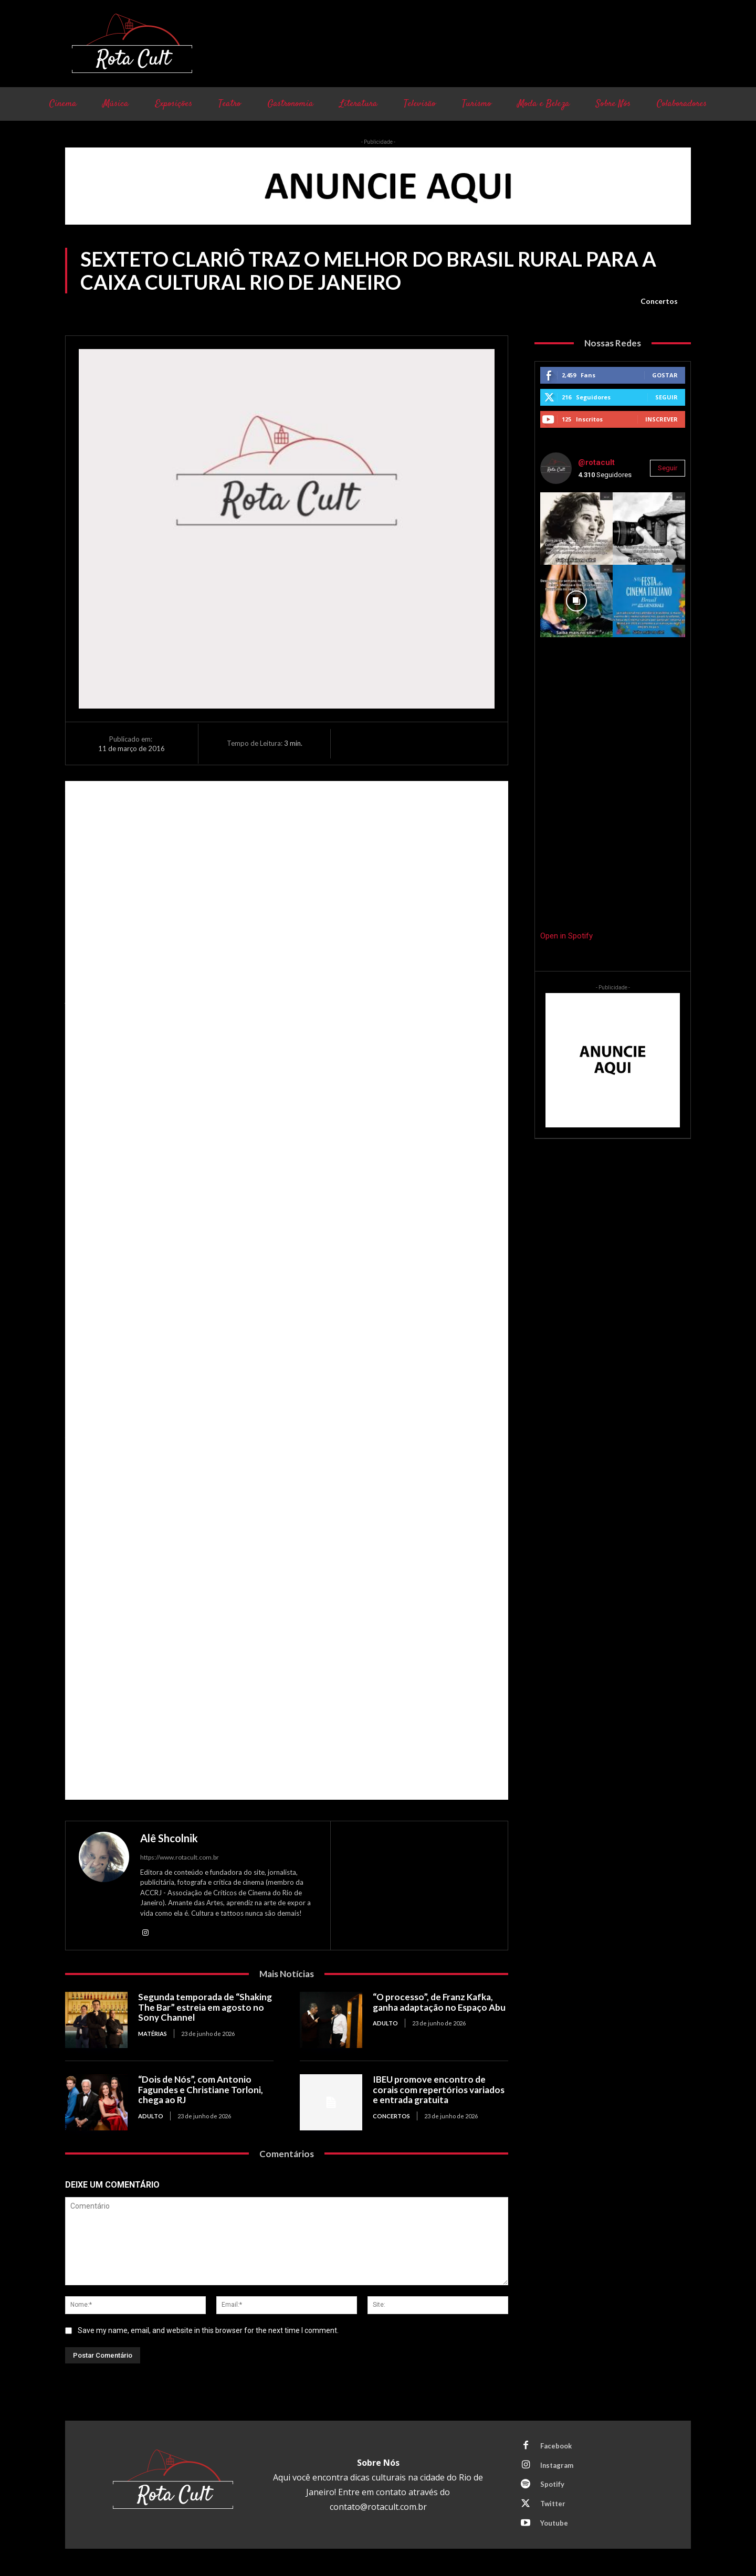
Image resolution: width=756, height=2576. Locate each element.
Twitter (552, 2504)
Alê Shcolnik (169, 1838)
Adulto (385, 2023)
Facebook (556, 2446)
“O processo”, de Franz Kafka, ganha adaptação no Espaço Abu (439, 2002)
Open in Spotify (566, 936)
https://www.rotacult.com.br (179, 1857)
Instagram (557, 2465)
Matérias (152, 2033)
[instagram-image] (576, 528)
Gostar (665, 375)
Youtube (554, 2523)
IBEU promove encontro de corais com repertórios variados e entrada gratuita (439, 2089)
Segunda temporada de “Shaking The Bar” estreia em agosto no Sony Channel (205, 2007)
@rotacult (596, 462)
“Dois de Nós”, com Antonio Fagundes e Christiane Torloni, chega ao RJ (201, 2089)
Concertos (659, 301)
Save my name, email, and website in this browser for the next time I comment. (208, 2331)
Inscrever (661, 419)
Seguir (666, 397)
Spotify (552, 2484)
